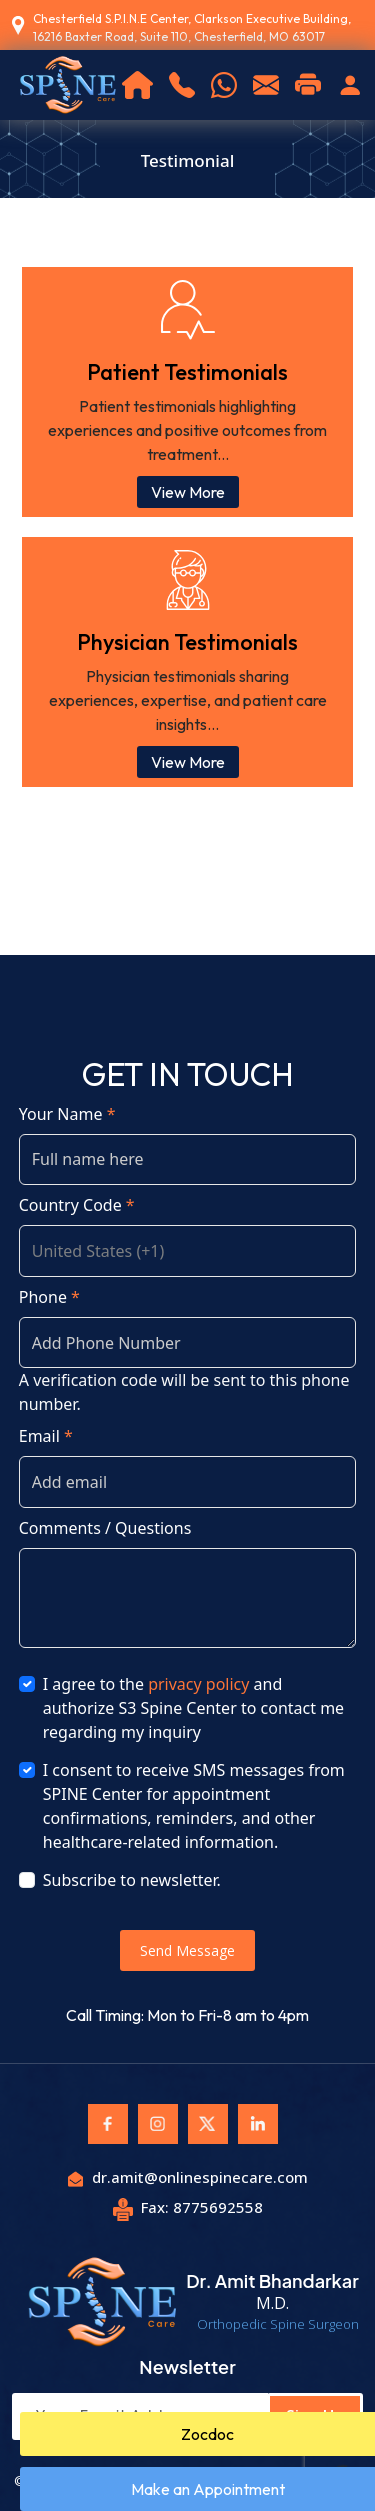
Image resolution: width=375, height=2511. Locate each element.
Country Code (77, 1205)
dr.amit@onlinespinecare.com (188, 2177)
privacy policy (198, 1684)
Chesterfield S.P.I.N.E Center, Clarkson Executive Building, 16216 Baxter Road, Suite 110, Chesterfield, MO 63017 (192, 27)
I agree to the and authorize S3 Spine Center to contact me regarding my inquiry (193, 1708)
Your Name (67, 1114)
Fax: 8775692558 (188, 2207)
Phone (49, 1297)
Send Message (187, 1950)
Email (46, 1436)
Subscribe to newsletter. (132, 1880)
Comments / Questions (105, 1528)
